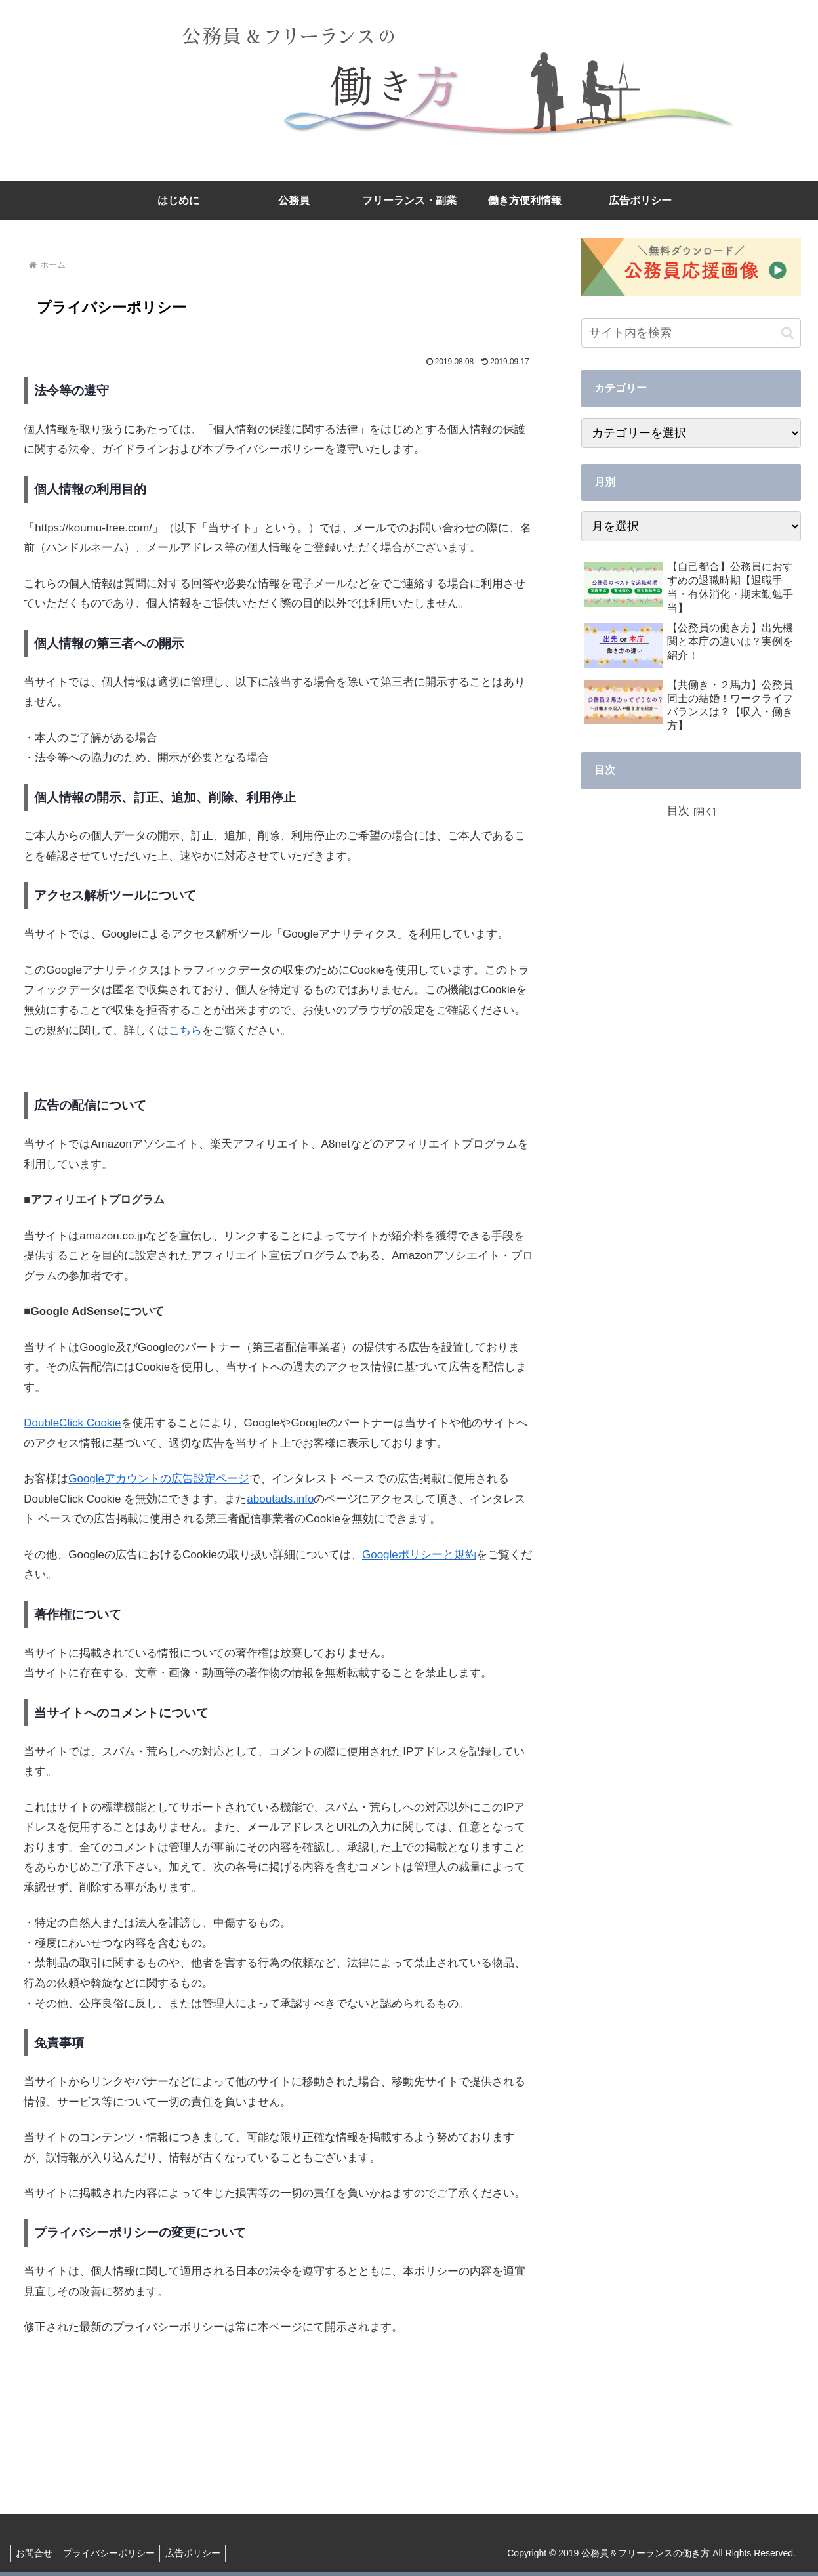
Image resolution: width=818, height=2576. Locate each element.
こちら (185, 1030)
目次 (678, 810)
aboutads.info (280, 1499)
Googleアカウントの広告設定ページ (158, 1478)
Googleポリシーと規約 (419, 1554)
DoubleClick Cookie (72, 1423)
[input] (691, 333)
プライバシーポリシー (114, 2553)
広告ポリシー (201, 2553)
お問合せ (36, 2553)
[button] (787, 333)
